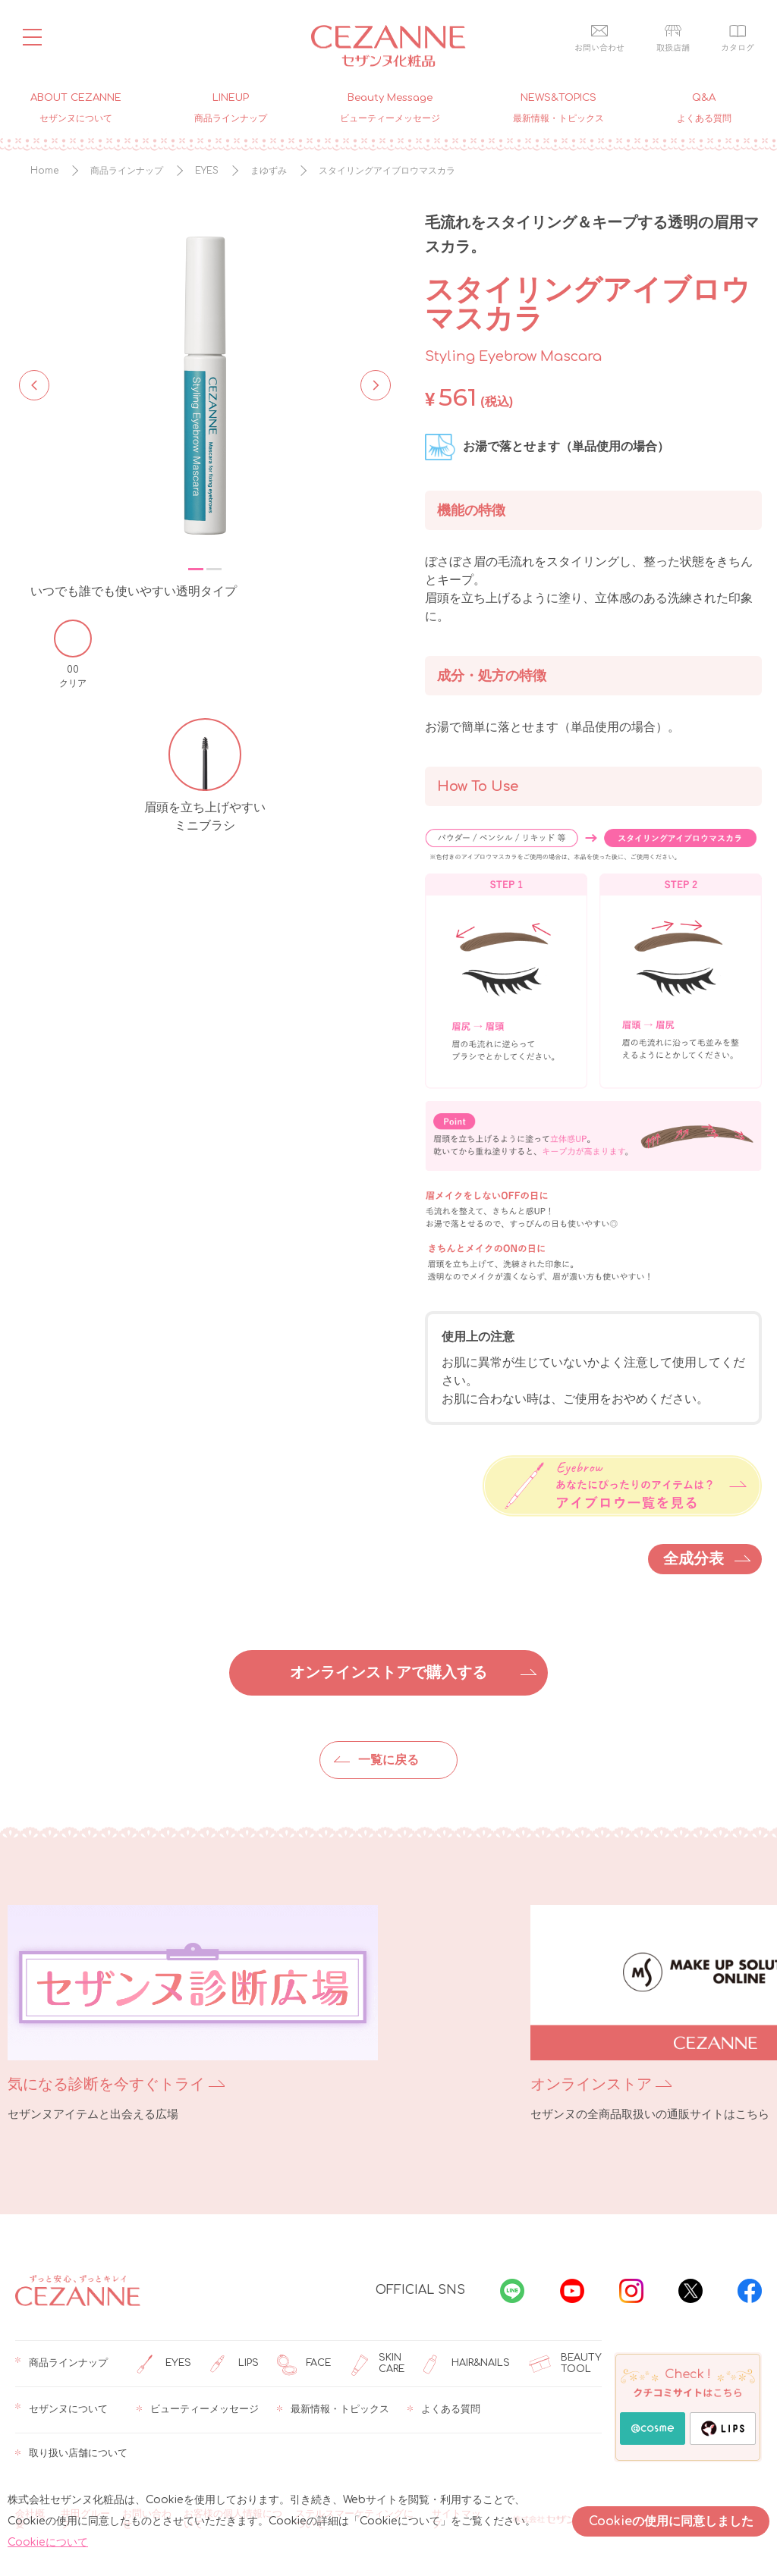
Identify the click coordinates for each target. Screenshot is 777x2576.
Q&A (704, 107)
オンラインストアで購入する (388, 1672)
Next (371, 383)
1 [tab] (195, 569)
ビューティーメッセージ (198, 2410)
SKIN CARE (376, 2364)
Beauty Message (390, 107)
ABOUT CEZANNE (75, 107)
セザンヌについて (61, 2410)
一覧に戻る (388, 1760)
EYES (164, 2364)
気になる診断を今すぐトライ (106, 2084)
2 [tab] (214, 569)
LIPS (234, 2364)
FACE (304, 2364)
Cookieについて (48, 2542)
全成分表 (693, 1558)
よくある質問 (443, 2410)
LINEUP (230, 107)
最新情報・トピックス (333, 2410)
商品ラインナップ (61, 2363)
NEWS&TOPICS (558, 107)
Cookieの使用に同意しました (671, 2521)
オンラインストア (460, 2084)
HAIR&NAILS (466, 2364)
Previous (34, 383)
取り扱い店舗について (71, 2454)
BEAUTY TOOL (565, 2364)
